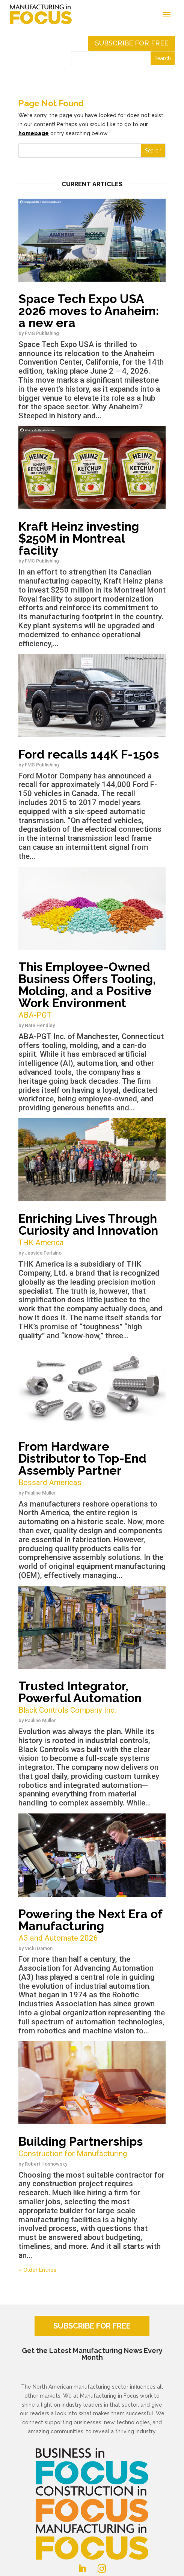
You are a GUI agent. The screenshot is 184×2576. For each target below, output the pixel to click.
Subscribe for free (131, 43)
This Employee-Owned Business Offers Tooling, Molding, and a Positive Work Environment (92, 990)
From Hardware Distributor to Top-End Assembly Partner (92, 1464)
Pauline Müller (40, 1493)
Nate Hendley (40, 1025)
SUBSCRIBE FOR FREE (92, 2325)
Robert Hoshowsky (46, 2164)
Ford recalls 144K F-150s (88, 754)
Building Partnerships (92, 2147)
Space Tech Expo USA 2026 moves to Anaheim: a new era (88, 311)
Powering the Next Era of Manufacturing (92, 1925)
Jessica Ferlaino (43, 1253)
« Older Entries (37, 2270)
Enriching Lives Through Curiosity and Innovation (92, 1230)
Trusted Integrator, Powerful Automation (92, 1697)
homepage (33, 133)
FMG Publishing (42, 333)
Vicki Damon (39, 1948)
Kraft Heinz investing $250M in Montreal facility (78, 538)
